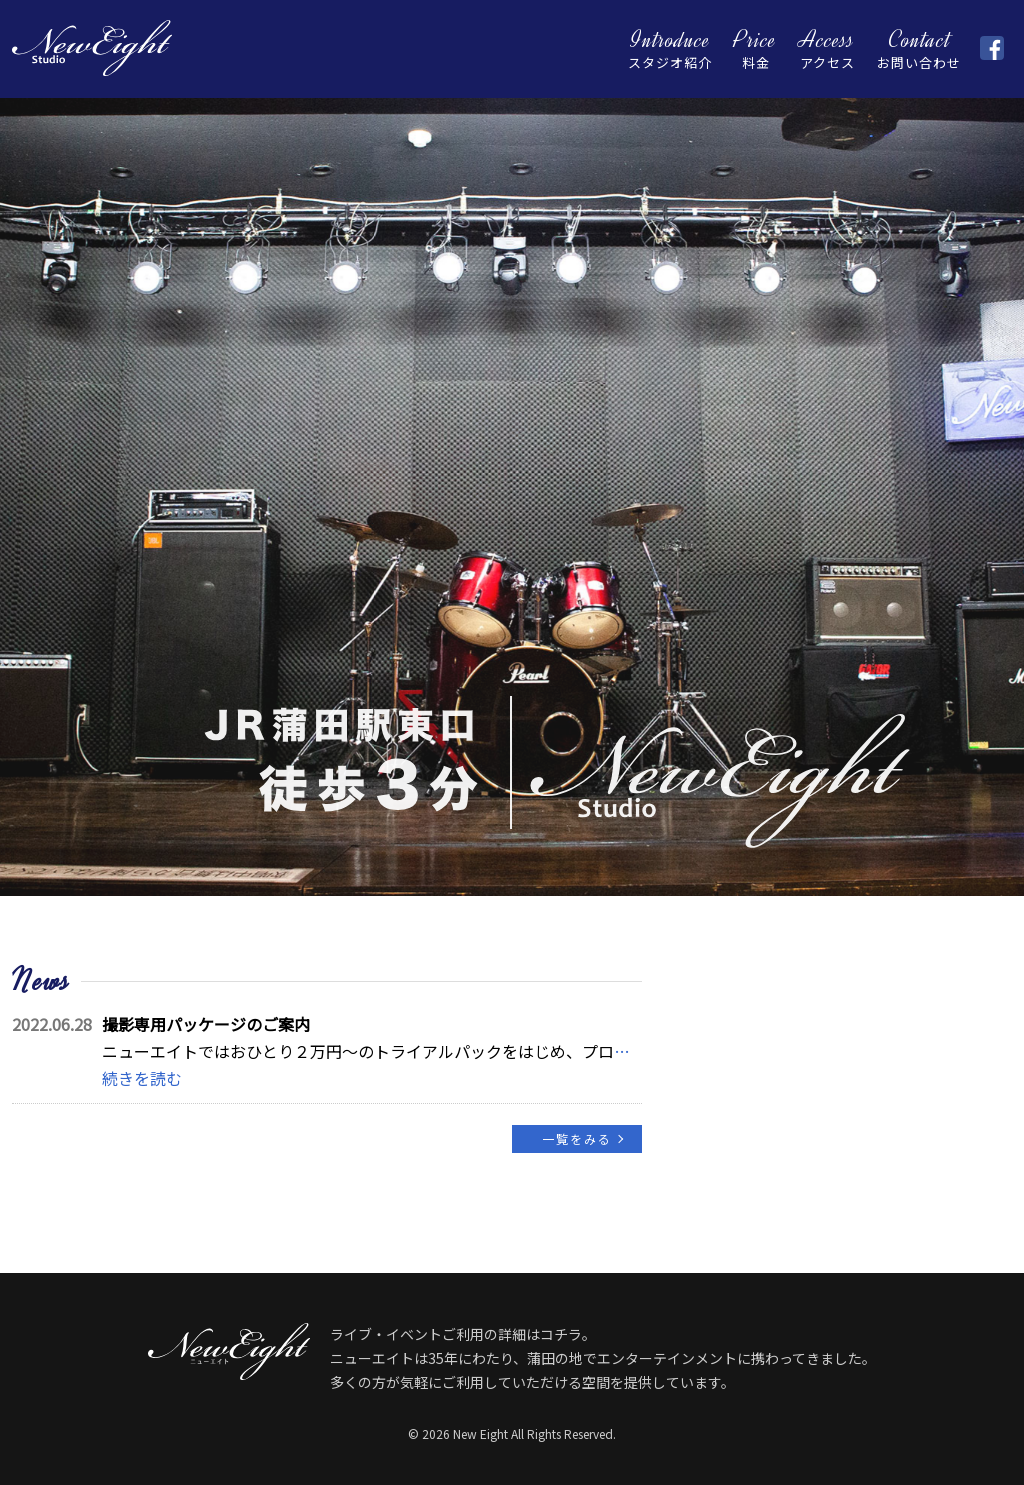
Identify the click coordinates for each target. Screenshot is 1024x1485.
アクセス (827, 48)
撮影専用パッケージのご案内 (206, 1024)
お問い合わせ (919, 48)
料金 (755, 48)
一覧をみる (577, 1138)
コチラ (561, 1334)
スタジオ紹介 (670, 48)
